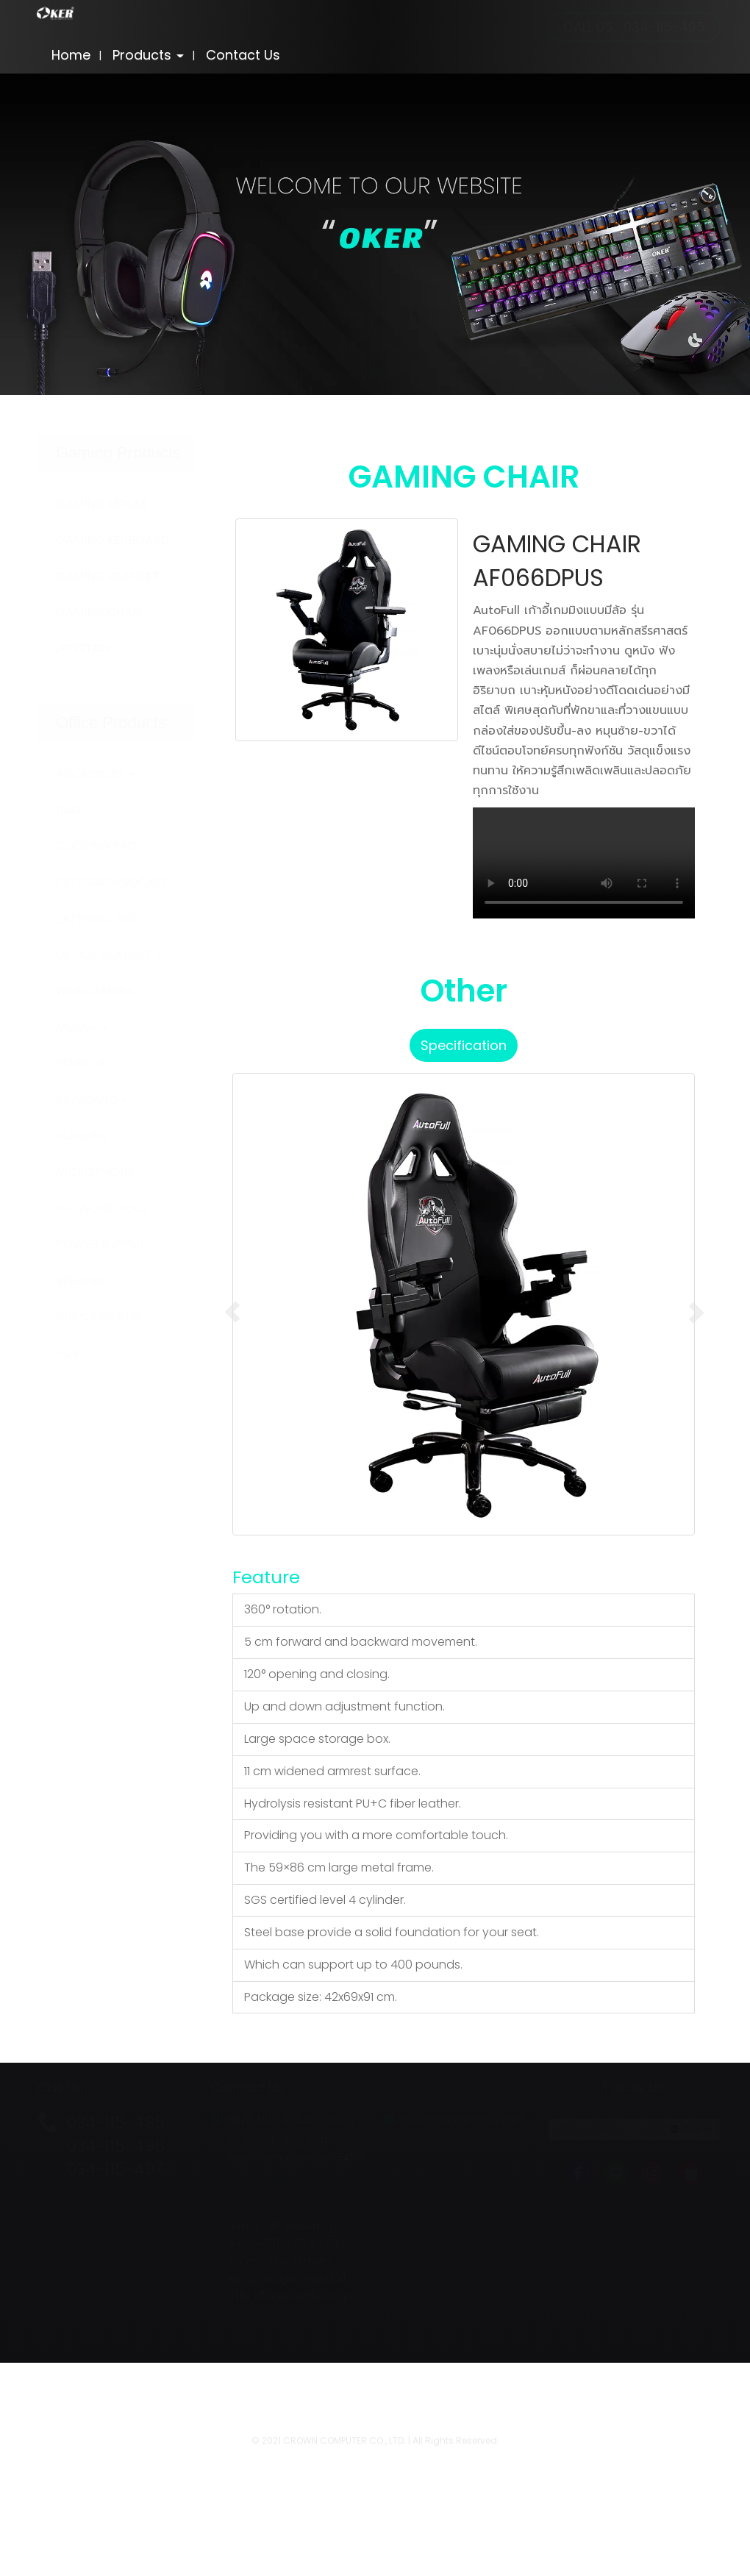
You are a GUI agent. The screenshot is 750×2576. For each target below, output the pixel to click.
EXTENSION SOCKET (112, 882)
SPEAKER (86, 1280)
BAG (68, 810)
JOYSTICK (84, 648)
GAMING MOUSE (102, 504)
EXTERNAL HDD (98, 918)
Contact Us (243, 55)
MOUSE (81, 1026)
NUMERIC (82, 1135)
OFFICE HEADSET (109, 954)
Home (70, 55)
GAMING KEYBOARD (112, 540)
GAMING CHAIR (99, 612)
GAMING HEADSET (108, 576)
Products (148, 55)
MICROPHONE (95, 1171)
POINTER (80, 1063)
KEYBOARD (92, 1099)
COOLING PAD (96, 846)
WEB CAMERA (95, 990)
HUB (67, 1352)
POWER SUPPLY (99, 1243)
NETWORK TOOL (102, 1207)
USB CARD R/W (99, 1316)
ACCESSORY (95, 774)
